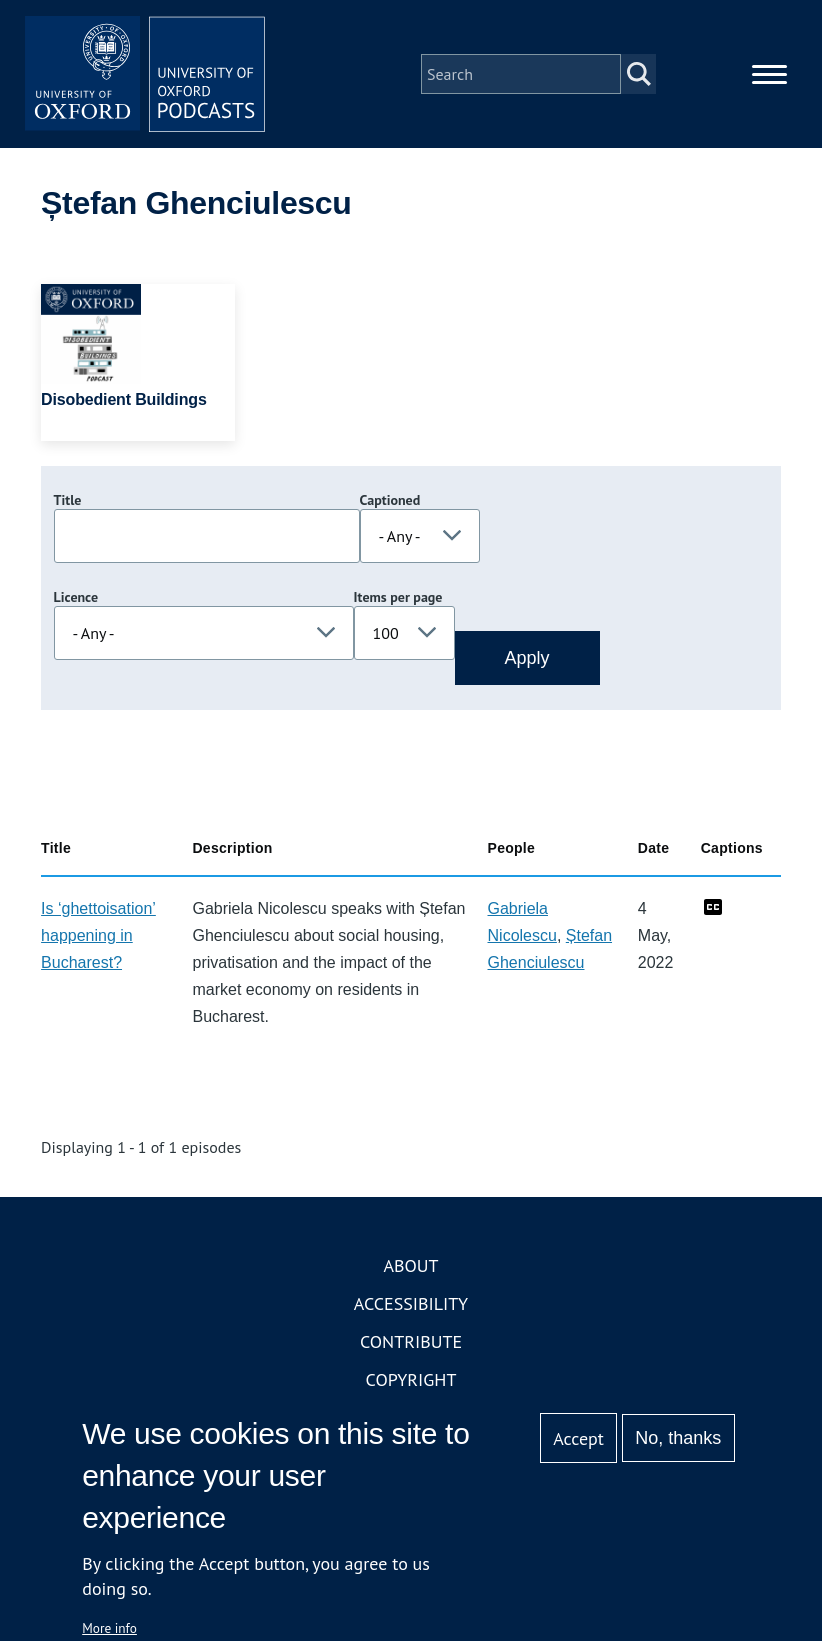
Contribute (411, 1341)
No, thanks (678, 1438)
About (410, 1265)
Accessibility (411, 1303)
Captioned (390, 500)
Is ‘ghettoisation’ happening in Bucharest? (98, 935)
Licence (76, 597)
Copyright (411, 1379)
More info (109, 1628)
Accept (578, 1438)
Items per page (398, 597)
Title (68, 500)
